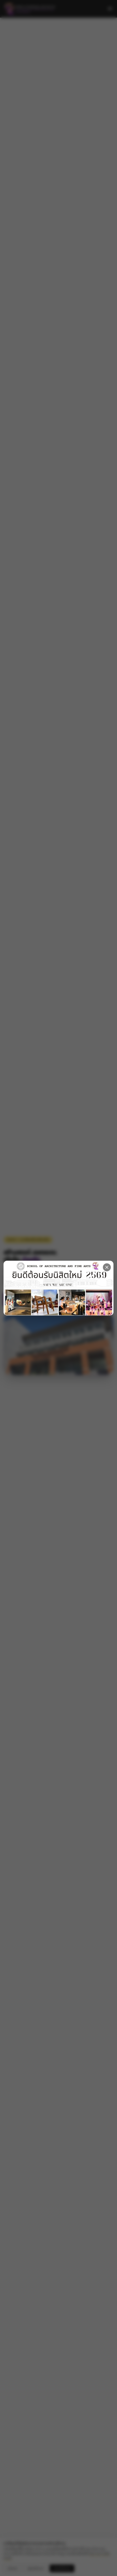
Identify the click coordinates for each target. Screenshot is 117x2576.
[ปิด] (107, 1267)
